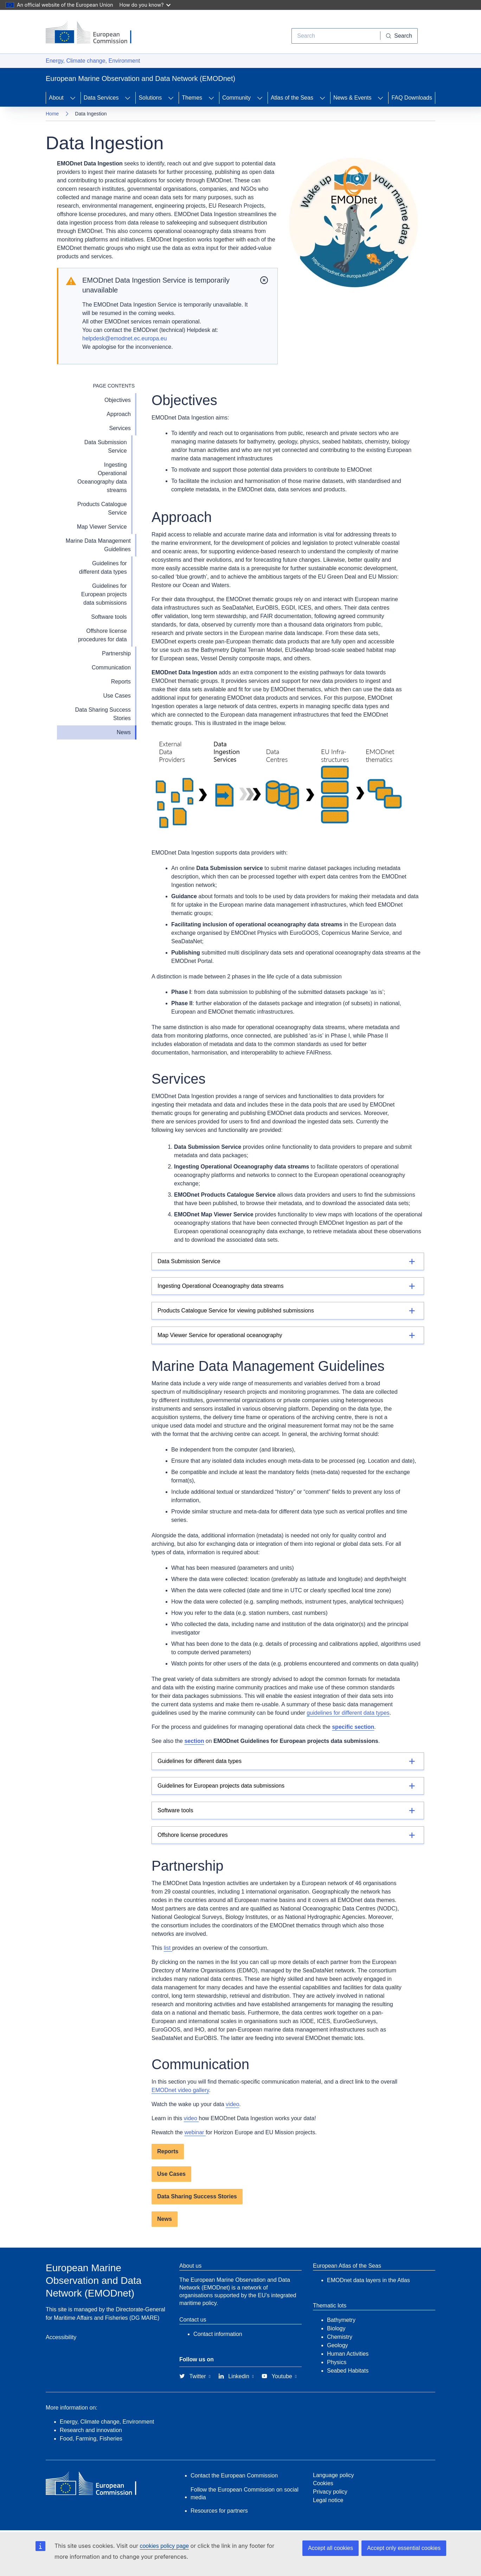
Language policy (333, 2475)
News (124, 732)
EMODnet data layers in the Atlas (368, 2280)
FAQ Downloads (411, 98)
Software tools (109, 617)
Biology (336, 2328)
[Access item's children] (73, 98)
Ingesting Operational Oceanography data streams (102, 477)
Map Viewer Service (102, 527)
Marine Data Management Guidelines (98, 545)
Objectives (117, 400)
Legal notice (328, 2500)
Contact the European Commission (234, 2476)
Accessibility (61, 2337)
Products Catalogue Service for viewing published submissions (236, 1311)
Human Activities (347, 2354)
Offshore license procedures (193, 1835)
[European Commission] (94, 33)
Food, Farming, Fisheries (91, 2439)
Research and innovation (91, 2430)
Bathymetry (341, 2320)
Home (52, 113)
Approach (119, 414)
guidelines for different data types (348, 1713)
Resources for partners (219, 2511)
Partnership (116, 653)
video (232, 2104)
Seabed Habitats (347, 2371)
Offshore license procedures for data (102, 635)
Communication (111, 667)
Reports (121, 682)
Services (119, 428)
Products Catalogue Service (102, 508)
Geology (337, 2345)
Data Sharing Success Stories (103, 714)
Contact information (217, 2334)
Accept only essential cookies (404, 2548)
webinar (194, 2132)
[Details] (288, 1261)
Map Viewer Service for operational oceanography (220, 1335)
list (168, 1948)
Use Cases (117, 696)
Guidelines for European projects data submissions (104, 594)
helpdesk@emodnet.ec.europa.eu (124, 338)
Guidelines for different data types (103, 567)
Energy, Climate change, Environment (93, 61)
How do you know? (145, 5)
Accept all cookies (330, 2548)
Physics (336, 2362)
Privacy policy (330, 2492)
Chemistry (339, 2337)
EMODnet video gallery (180, 2090)
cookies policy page (164, 2546)
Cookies (323, 2483)
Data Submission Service (105, 446)
